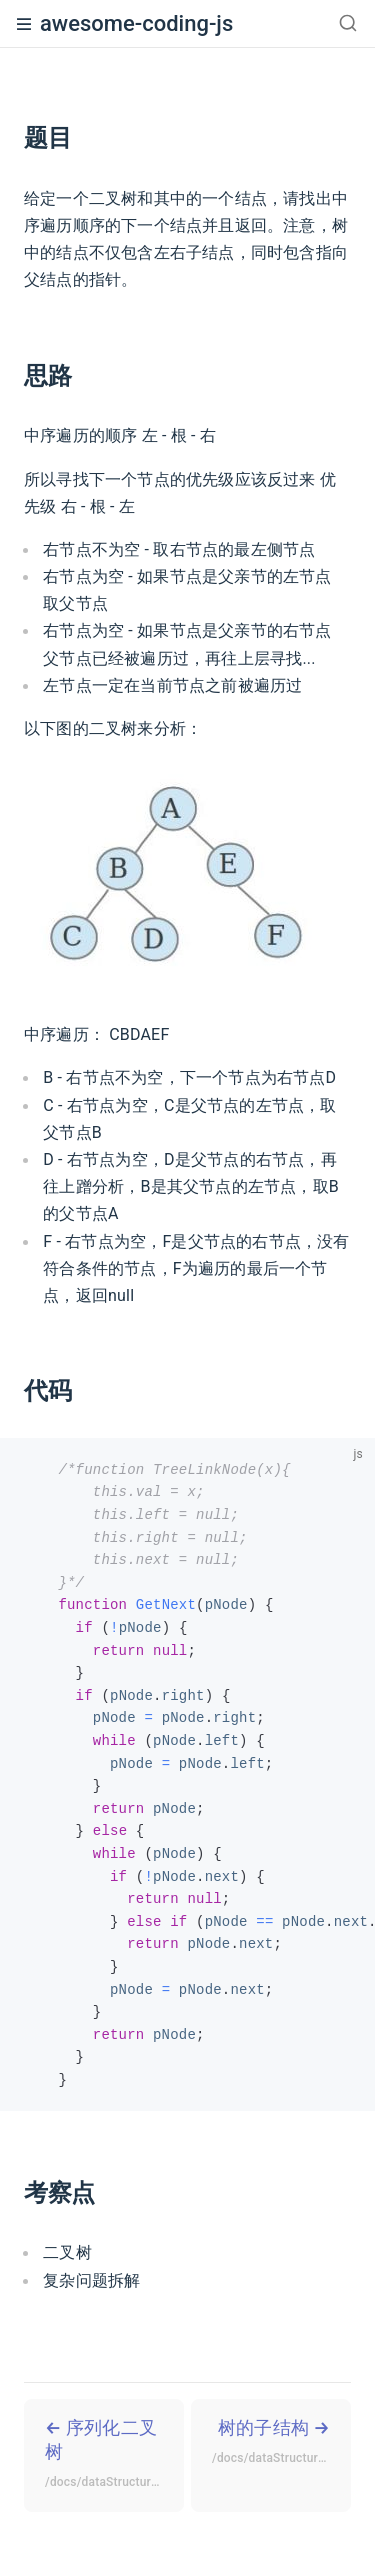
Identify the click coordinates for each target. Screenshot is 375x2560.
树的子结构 (281, 2444)
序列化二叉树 (114, 2456)
